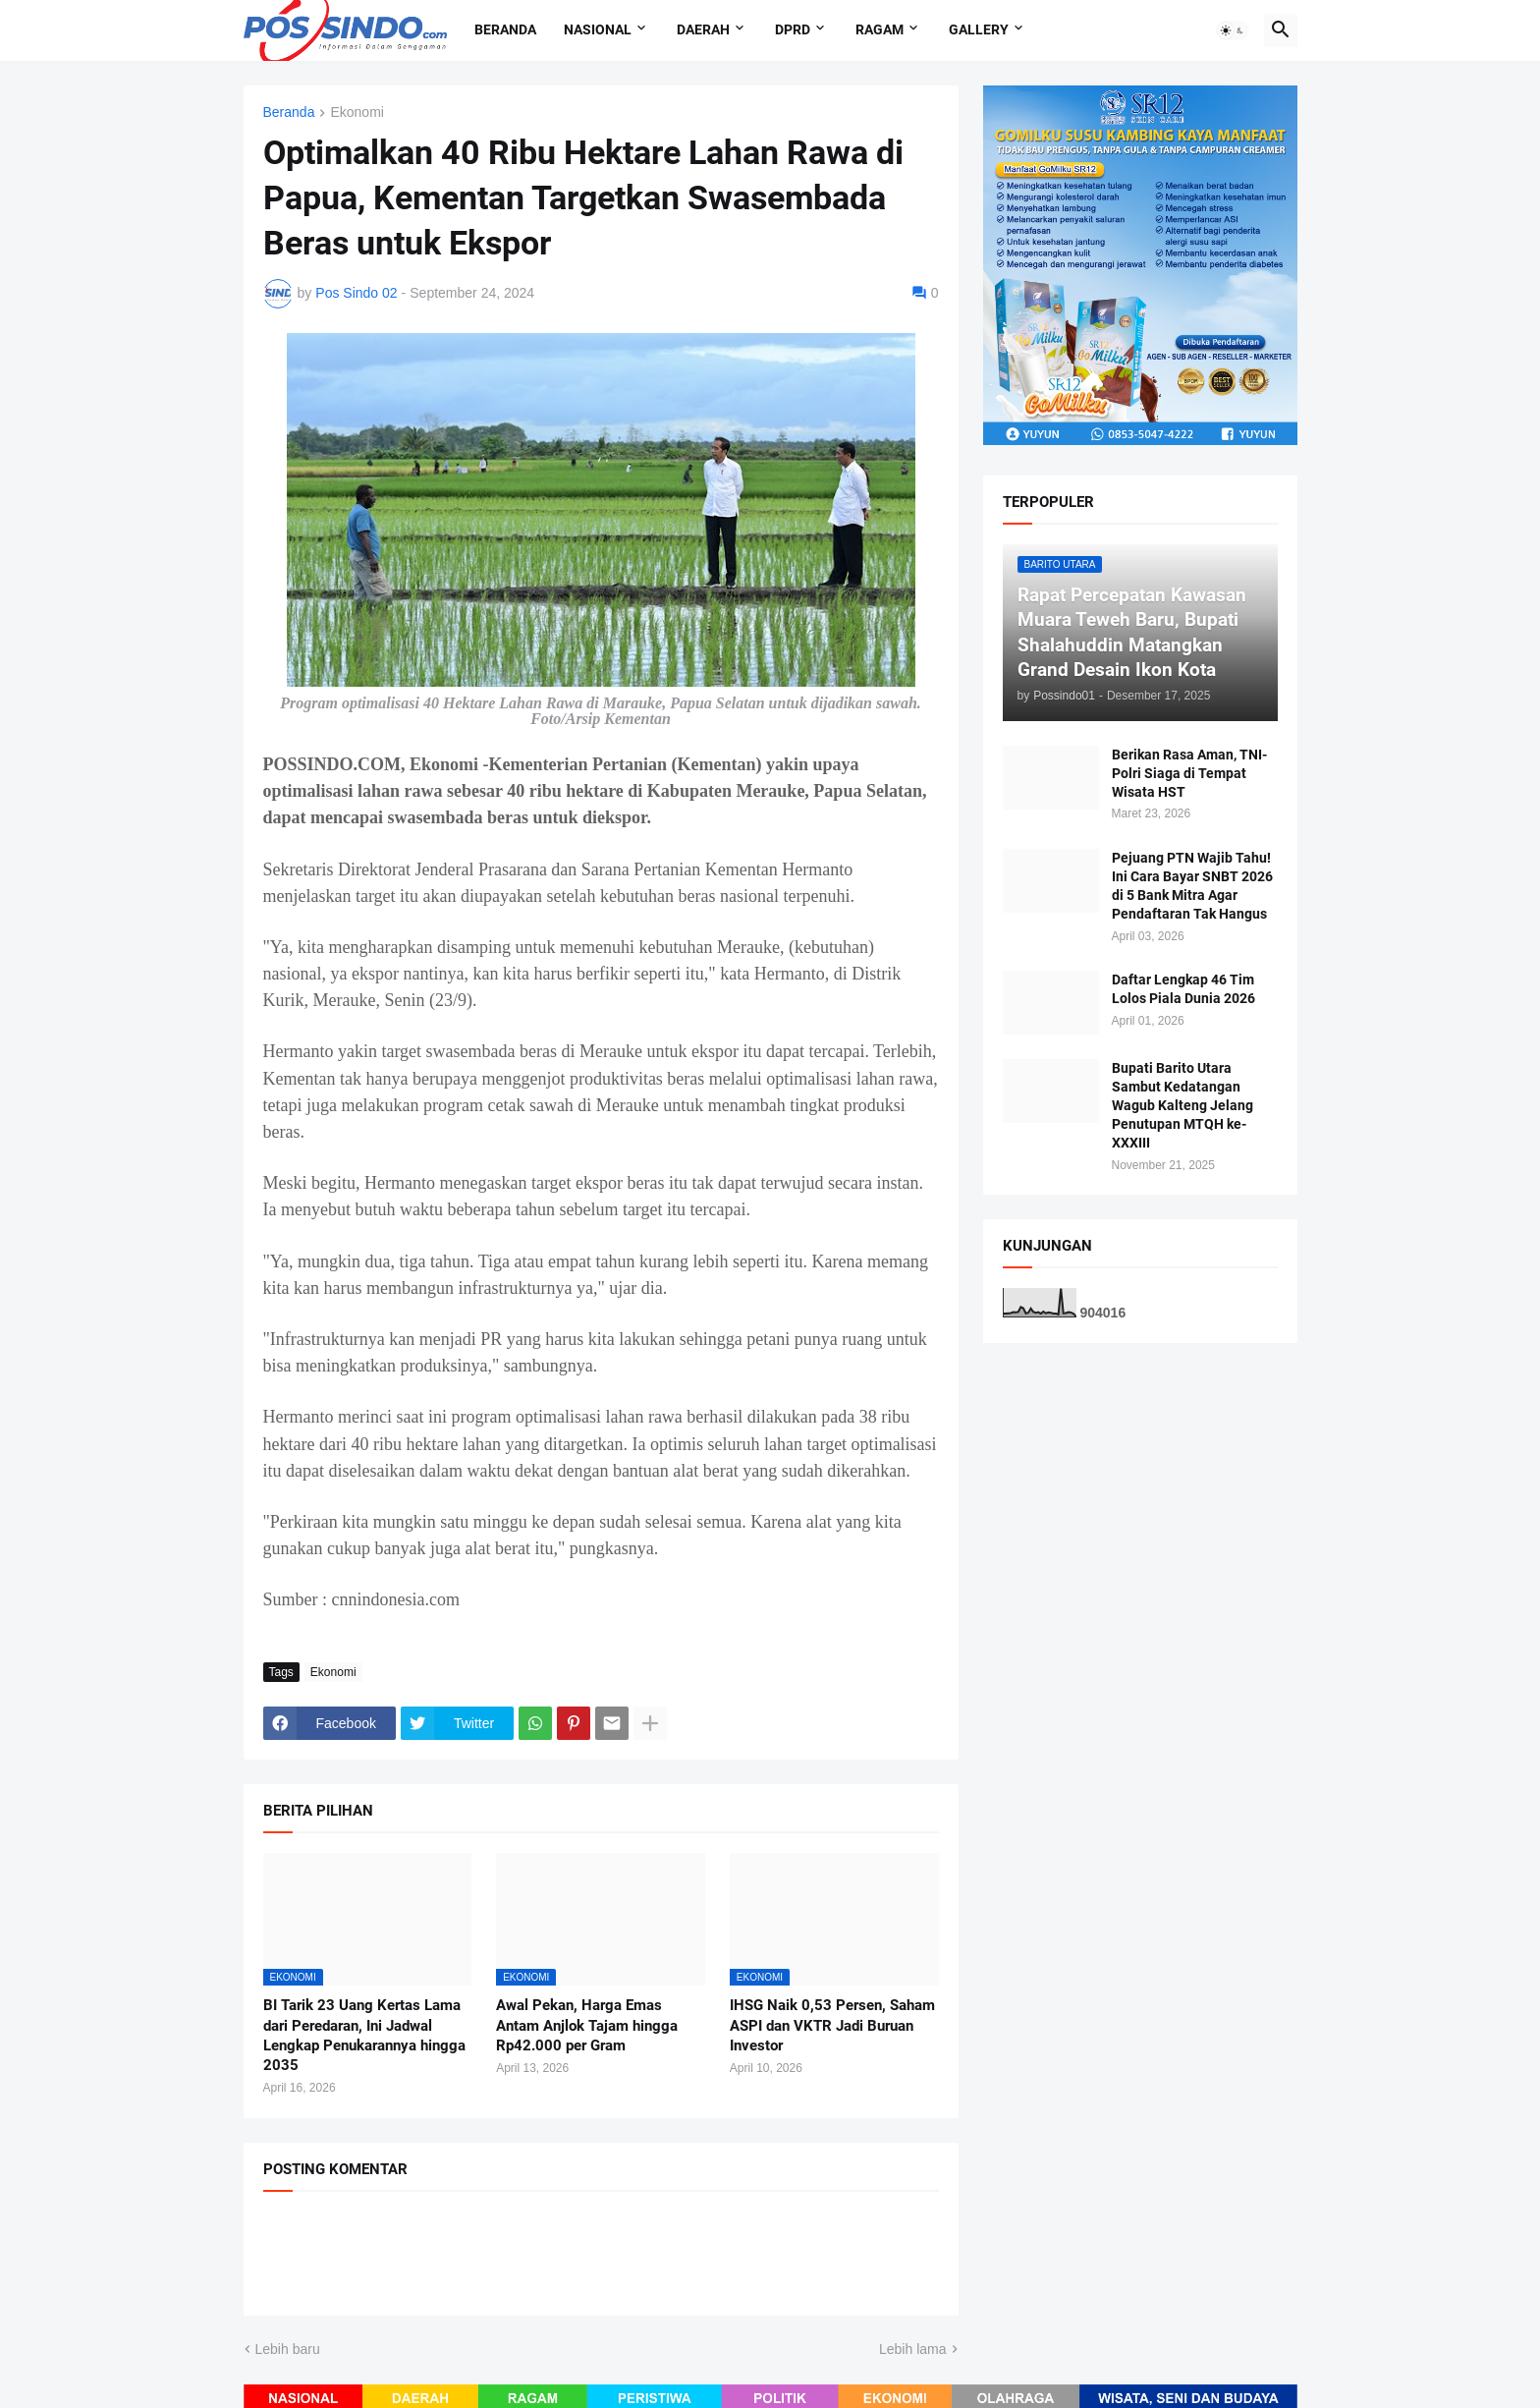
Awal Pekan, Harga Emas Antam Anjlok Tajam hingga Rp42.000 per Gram (587, 2025)
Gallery (979, 29)
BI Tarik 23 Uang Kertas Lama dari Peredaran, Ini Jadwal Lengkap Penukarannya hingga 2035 (364, 2035)
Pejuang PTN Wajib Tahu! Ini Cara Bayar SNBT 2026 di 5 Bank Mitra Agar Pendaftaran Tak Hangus (1192, 886)
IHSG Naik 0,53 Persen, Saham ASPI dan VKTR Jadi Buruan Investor (832, 2025)
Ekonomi (356, 112)
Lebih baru (287, 2349)
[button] (1232, 30)
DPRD (792, 29)
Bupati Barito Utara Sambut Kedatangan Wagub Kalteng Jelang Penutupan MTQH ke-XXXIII (1182, 1105)
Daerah (703, 29)
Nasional (598, 29)
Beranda (505, 29)
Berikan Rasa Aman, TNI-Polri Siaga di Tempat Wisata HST (1189, 773)
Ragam (879, 29)
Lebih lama (913, 2349)
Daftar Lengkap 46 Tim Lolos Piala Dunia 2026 (1183, 989)
